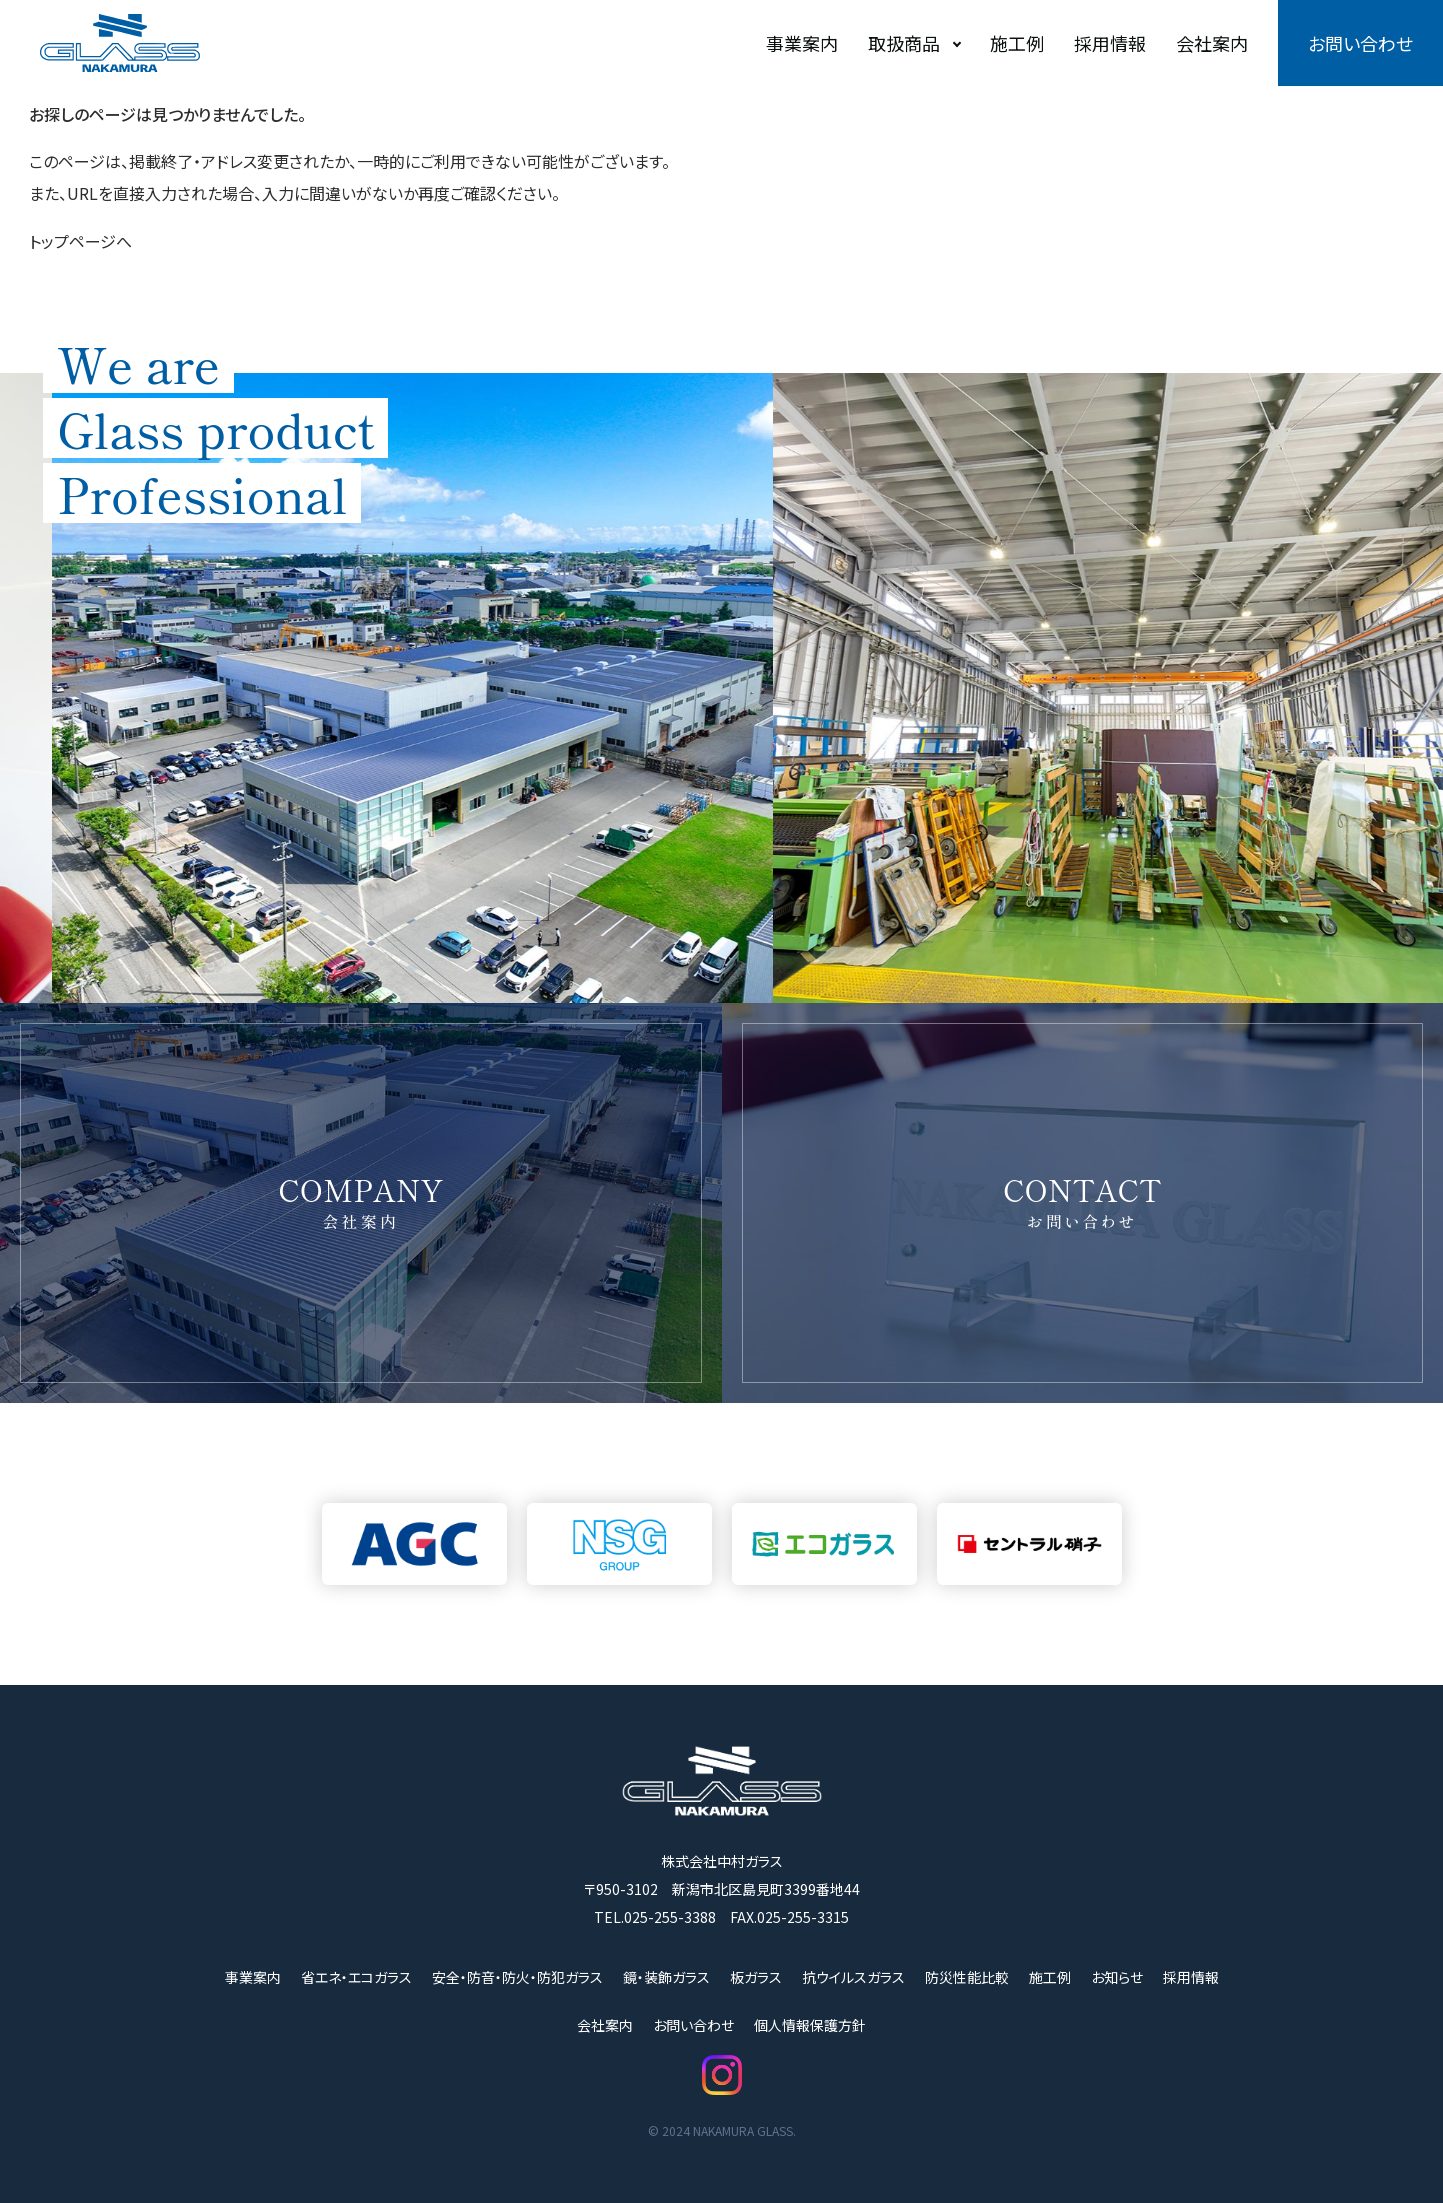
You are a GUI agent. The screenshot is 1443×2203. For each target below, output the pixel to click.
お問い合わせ (1360, 43)
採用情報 (1110, 43)
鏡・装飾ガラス (666, 1977)
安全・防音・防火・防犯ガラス (517, 1977)
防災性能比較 (967, 1977)
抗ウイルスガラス (853, 1977)
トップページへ (80, 241)
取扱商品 (904, 43)
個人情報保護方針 (810, 2025)
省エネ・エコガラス (356, 1977)
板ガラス (756, 1977)
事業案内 (802, 43)
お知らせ (1117, 1977)
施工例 (1017, 43)
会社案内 (1212, 43)
